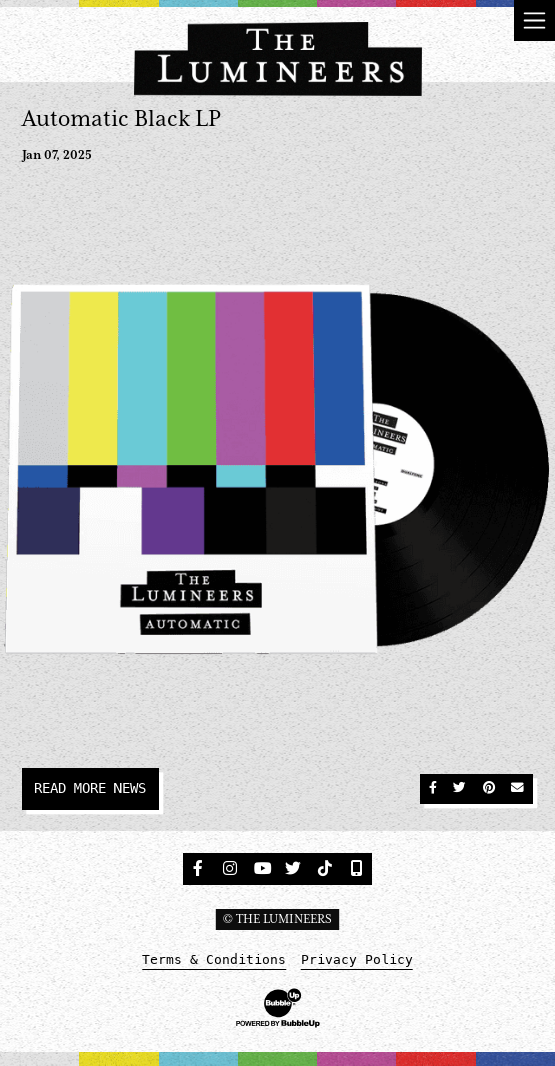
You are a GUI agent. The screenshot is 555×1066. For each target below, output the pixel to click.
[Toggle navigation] (534, 20)
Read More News (90, 788)
